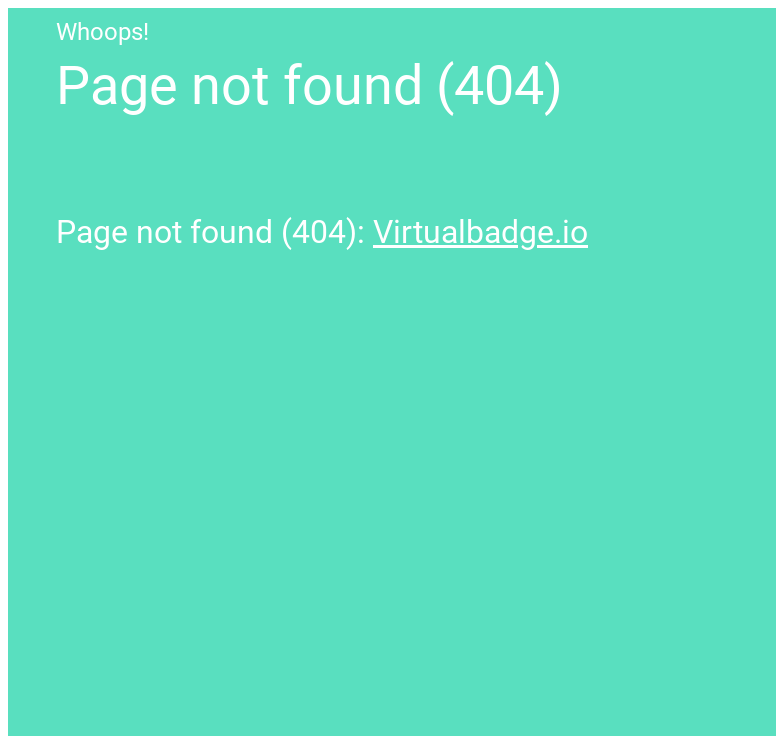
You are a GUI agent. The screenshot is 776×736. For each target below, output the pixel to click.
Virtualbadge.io (480, 232)
